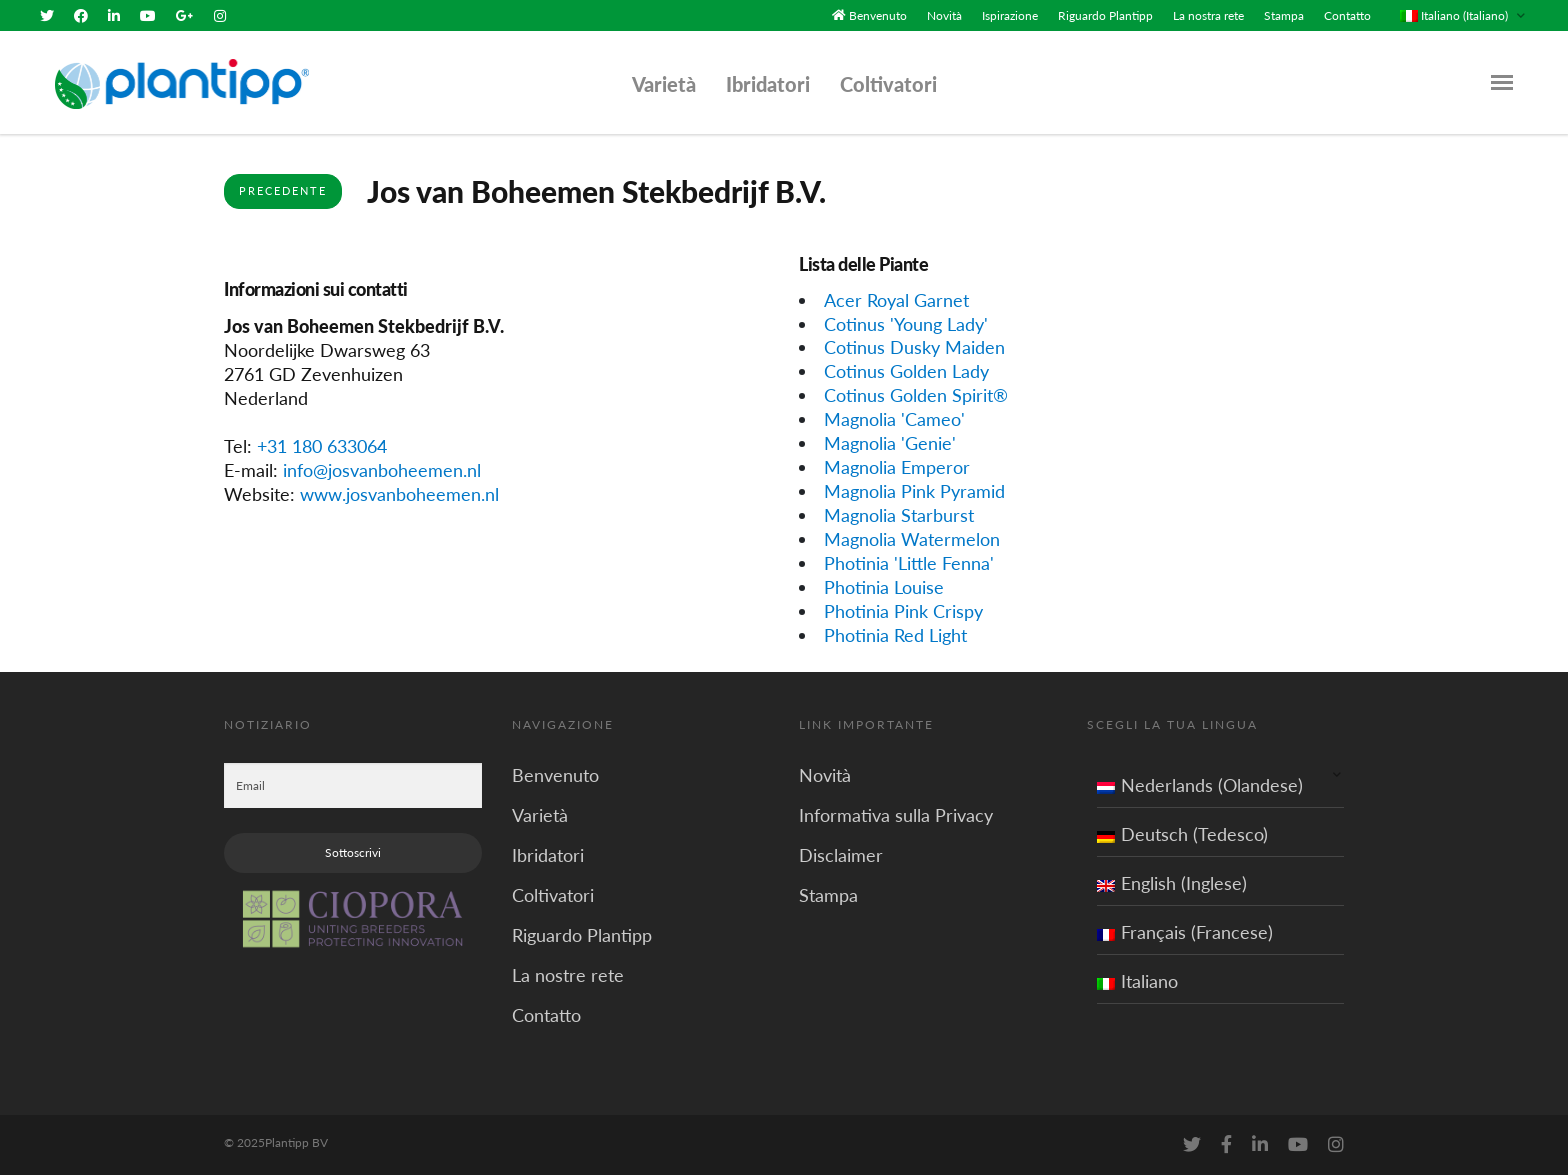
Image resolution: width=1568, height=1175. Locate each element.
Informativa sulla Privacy (896, 815)
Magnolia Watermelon (912, 539)
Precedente (283, 190)
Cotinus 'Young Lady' (906, 324)
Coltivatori (888, 84)
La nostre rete (568, 975)
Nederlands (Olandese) (1200, 785)
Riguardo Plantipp (1105, 15)
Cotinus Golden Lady (906, 371)
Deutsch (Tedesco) (1182, 834)
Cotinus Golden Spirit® (916, 395)
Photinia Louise (884, 587)
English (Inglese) (1172, 883)
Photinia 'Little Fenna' (909, 563)
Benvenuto (878, 15)
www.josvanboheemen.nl (399, 494)
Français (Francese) (1185, 932)
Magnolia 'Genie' (890, 443)
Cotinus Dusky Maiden (914, 347)
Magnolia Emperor (897, 467)
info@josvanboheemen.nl (382, 470)
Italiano (1137, 981)
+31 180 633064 (322, 446)
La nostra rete (1208, 15)
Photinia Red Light (895, 635)
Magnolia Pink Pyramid (914, 491)
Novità (944, 15)
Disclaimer (841, 855)
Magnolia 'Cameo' (894, 419)
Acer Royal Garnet (896, 300)
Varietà (664, 84)
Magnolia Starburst (899, 515)
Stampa (1284, 15)
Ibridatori (768, 84)
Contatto (1347, 15)
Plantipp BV (296, 1142)
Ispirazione (1010, 15)
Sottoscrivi (353, 852)
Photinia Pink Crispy (903, 611)
